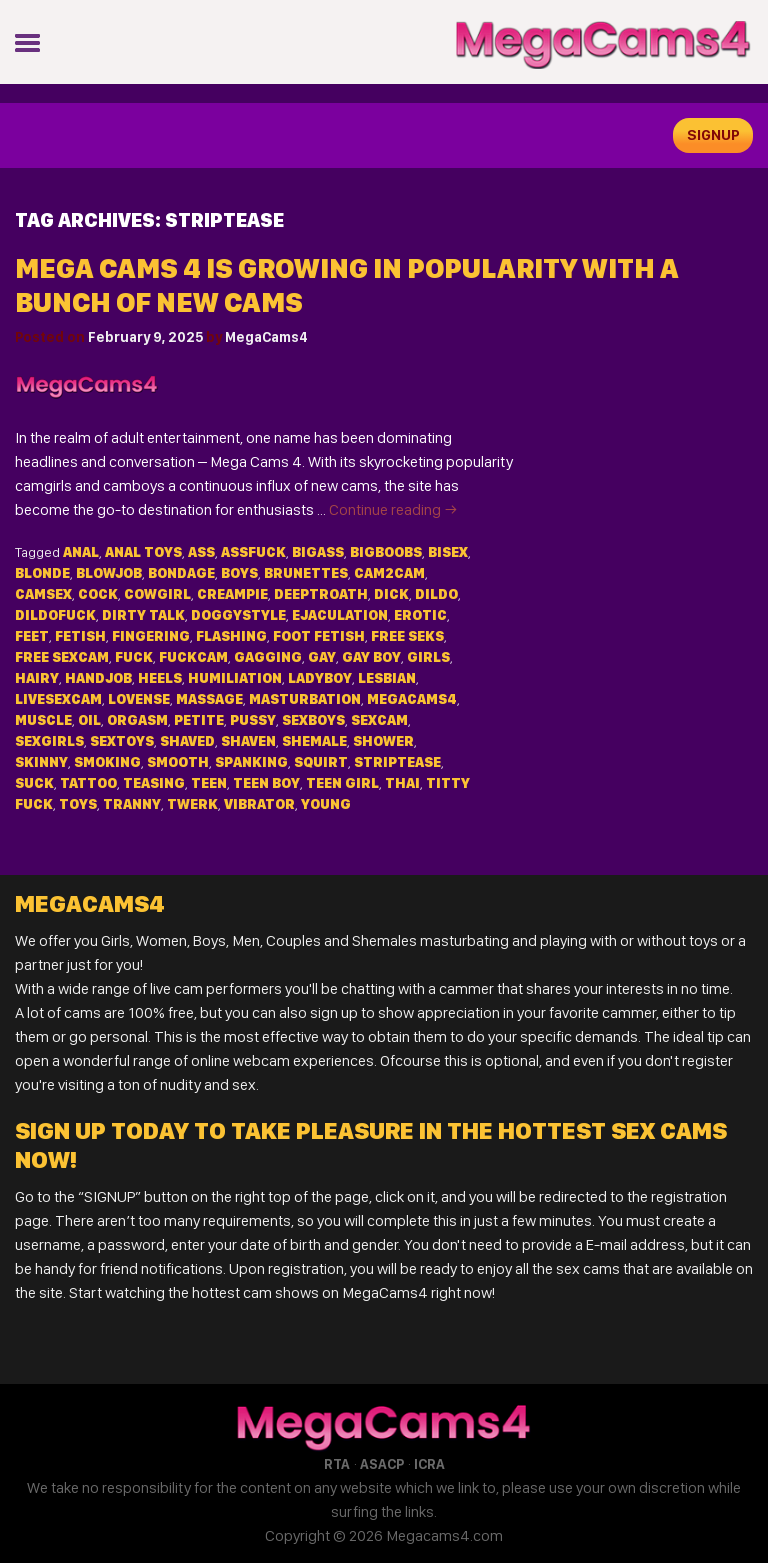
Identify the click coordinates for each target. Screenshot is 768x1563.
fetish (80, 636)
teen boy (266, 783)
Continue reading (393, 509)
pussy (253, 720)
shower (383, 741)
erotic (420, 615)
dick (391, 594)
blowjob (109, 573)
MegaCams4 (266, 337)
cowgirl (157, 594)
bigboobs (386, 552)
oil (89, 720)
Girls (428, 657)
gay (322, 657)
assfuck (253, 552)
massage (209, 699)
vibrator (259, 804)
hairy (37, 678)
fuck (134, 657)
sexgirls (49, 741)
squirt (321, 762)
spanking (251, 762)
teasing (154, 783)
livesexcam (58, 699)
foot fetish (319, 636)
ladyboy (320, 678)
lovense (139, 699)
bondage (181, 573)
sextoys (122, 741)
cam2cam (389, 573)
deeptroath (321, 594)
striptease (397, 762)
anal (81, 552)
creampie (232, 594)
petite (199, 720)
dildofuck (55, 615)
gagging (268, 657)
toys (78, 804)
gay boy (371, 657)
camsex (43, 594)
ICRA (429, 1464)
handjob (98, 678)
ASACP (382, 1464)
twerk (192, 804)
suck (34, 783)
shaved (187, 741)
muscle (43, 720)
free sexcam (62, 657)
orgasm (137, 720)
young (326, 804)
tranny (132, 804)
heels (160, 678)
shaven (248, 741)
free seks (407, 636)
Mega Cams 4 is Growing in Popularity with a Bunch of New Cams (347, 285)
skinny (41, 762)
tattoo (88, 783)
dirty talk (143, 615)
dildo (436, 594)
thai (402, 783)
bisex (448, 552)
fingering (151, 636)
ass (201, 552)
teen (209, 783)
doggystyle (238, 615)
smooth (178, 762)
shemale (314, 741)
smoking (107, 762)
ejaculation (340, 615)
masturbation (305, 699)
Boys (239, 573)
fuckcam (193, 657)
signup (713, 135)
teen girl (342, 783)
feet (32, 636)
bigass (318, 552)
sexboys (313, 720)
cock (98, 594)
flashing (231, 636)
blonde (42, 573)
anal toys (143, 552)
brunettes (306, 573)
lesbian (387, 678)
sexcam (379, 720)
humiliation (235, 678)
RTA (337, 1464)
